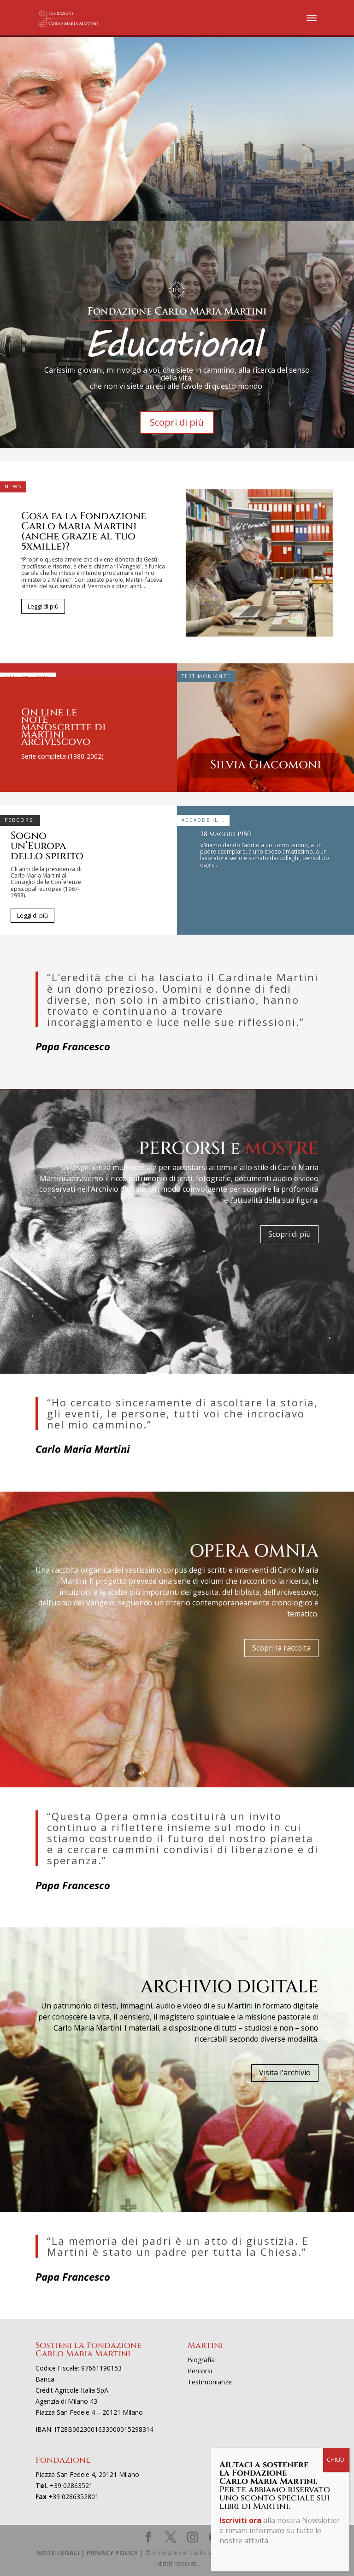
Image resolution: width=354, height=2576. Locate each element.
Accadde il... (203, 820)
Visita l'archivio (285, 2072)
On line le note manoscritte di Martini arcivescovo (63, 727)
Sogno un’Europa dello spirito (47, 846)
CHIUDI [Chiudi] (336, 2460)
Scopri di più (177, 422)
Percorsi (20, 820)
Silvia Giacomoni (265, 765)
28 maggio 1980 (225, 834)
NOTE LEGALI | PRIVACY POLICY (87, 2552)
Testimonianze (206, 676)
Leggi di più (43, 606)
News (13, 486)
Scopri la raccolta (281, 1648)
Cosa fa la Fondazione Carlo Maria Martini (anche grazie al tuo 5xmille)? (83, 531)
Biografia (201, 2359)
